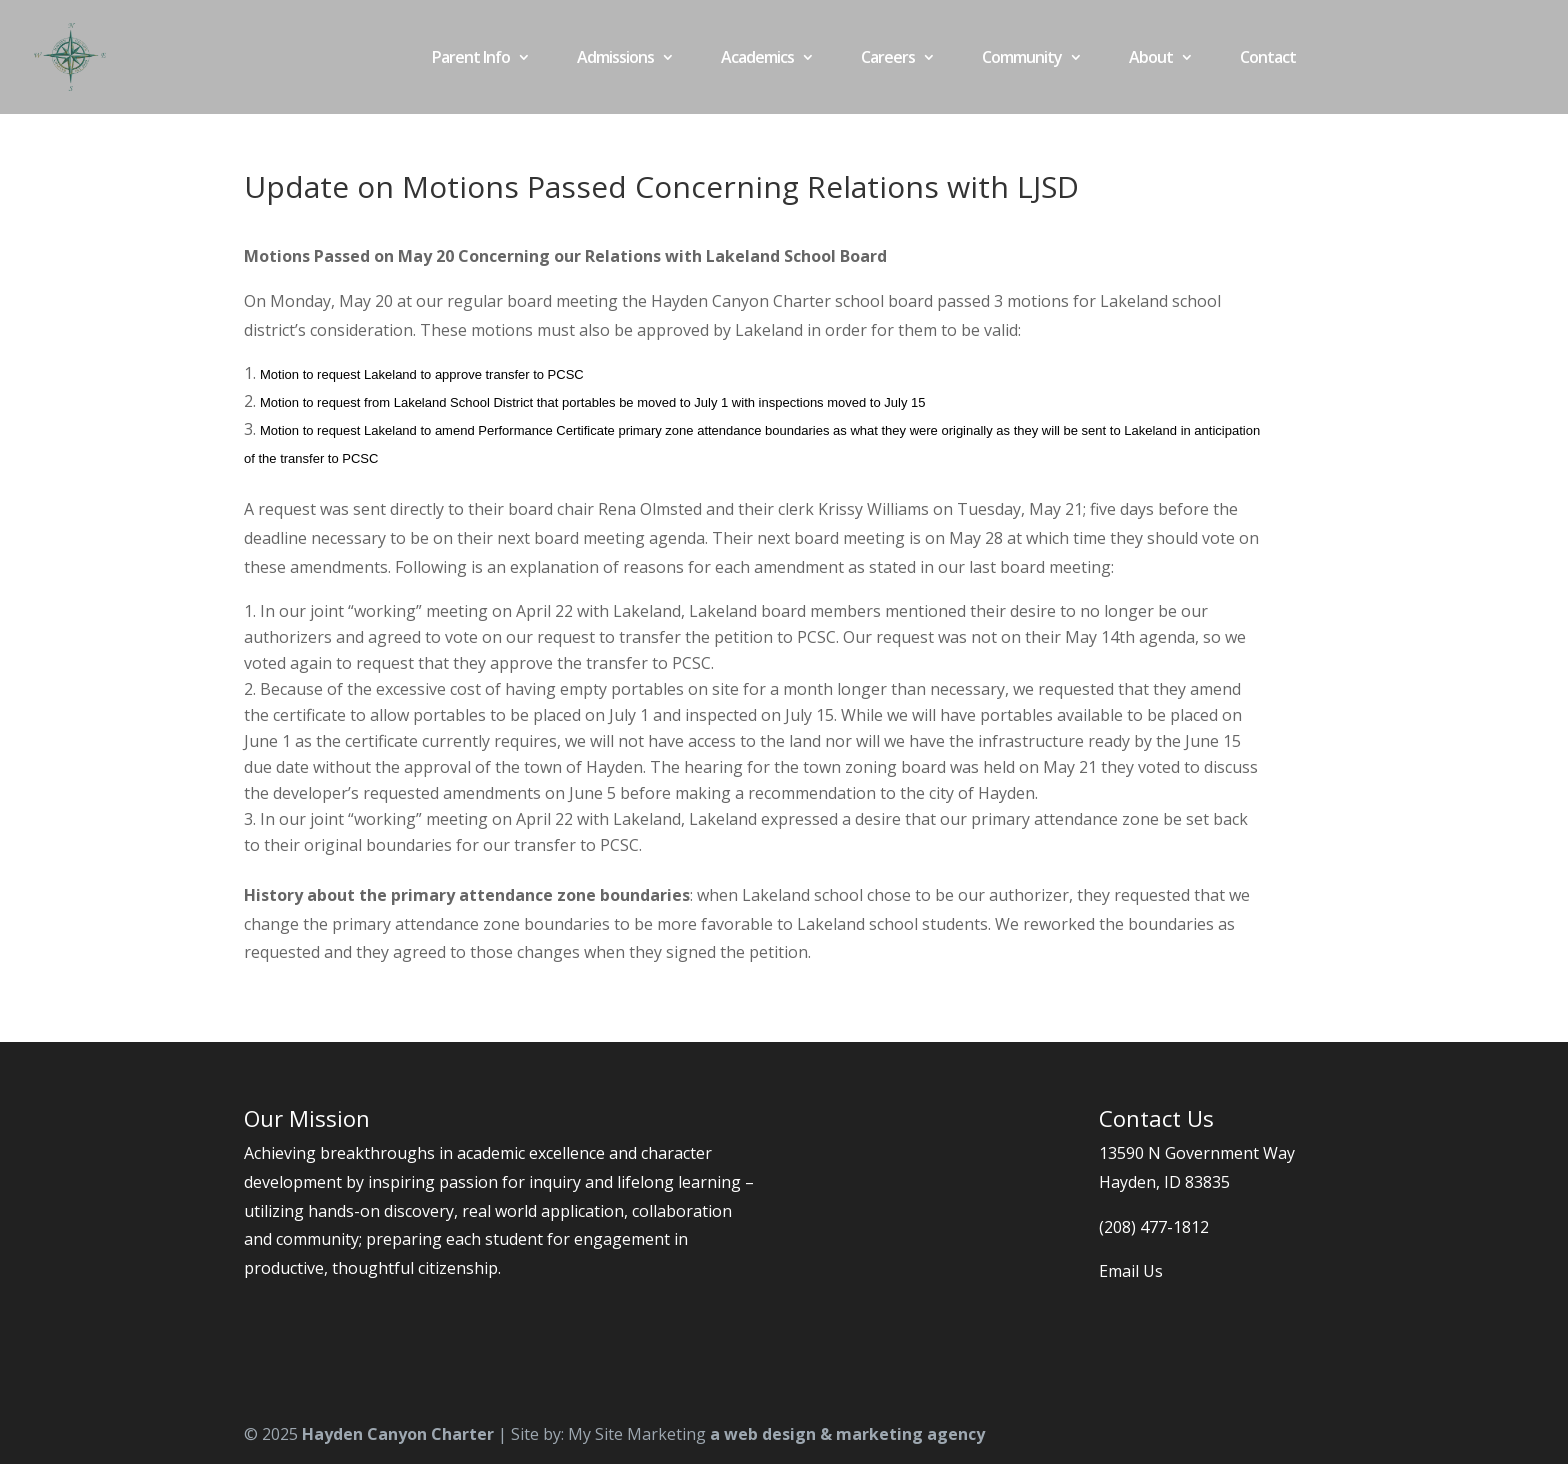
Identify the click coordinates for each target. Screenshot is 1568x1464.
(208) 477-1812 (1154, 1227)
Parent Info (471, 59)
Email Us (1131, 1271)
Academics (757, 59)
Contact (1268, 59)
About (1151, 59)
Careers (888, 59)
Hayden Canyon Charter (398, 1434)
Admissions (615, 59)
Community (1022, 59)
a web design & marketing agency (847, 1434)
